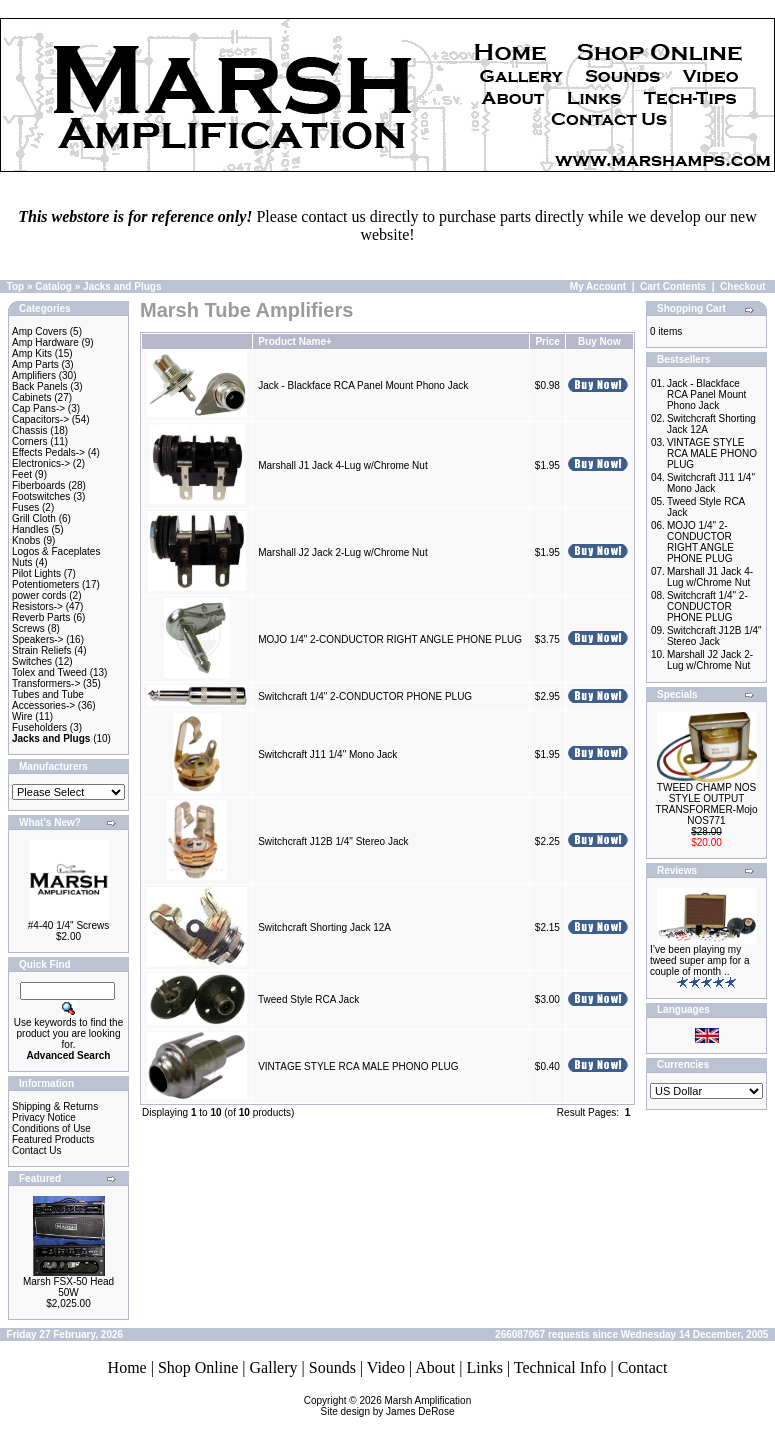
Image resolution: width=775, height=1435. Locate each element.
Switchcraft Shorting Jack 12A (324, 927)
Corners (30, 441)
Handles (30, 529)
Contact (643, 1367)
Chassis (30, 430)
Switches (32, 661)
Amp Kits (32, 353)
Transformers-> (46, 683)
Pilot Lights (36, 573)
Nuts (22, 562)
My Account (598, 286)
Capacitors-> (40, 419)
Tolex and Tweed (49, 672)
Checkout (743, 286)
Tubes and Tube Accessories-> (48, 700)
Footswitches (41, 496)
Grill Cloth (34, 518)
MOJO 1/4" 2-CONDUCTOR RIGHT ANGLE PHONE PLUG (390, 639)
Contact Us (36, 1150)
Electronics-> (41, 463)
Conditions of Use (51, 1128)
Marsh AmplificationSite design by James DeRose (396, 1406)
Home (127, 1367)
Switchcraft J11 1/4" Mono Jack (327, 754)
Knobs (26, 540)
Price (547, 341)
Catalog (53, 286)
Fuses (25, 507)
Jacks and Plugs (122, 286)
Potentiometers (45, 584)
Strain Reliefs (41, 650)
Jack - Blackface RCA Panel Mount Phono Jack (363, 385)
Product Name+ (295, 341)
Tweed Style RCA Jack (308, 999)
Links (484, 1367)
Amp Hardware (45, 342)
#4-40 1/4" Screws (68, 925)
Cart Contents (673, 286)
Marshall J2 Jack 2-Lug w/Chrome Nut (343, 552)
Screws (28, 628)
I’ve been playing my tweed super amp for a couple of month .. (700, 960)
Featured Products (53, 1139)
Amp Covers (39, 331)
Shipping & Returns (55, 1106)
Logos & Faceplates (56, 551)
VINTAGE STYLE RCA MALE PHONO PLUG (358, 1066)
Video (386, 1367)
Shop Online (198, 1367)
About (435, 1367)
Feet (22, 474)
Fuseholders (39, 727)
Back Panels (40, 386)
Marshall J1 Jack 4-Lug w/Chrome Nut (343, 465)
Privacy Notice (44, 1117)
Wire (22, 716)
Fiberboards (38, 485)
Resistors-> (37, 606)
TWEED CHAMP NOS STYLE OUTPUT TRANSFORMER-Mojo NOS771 (706, 804)
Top (16, 286)
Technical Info (560, 1367)
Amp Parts (35, 364)
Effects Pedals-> (48, 452)
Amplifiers (34, 375)
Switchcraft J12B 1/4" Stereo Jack (333, 841)
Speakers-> (37, 639)
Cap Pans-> (38, 408)
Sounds (332, 1367)
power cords (39, 595)
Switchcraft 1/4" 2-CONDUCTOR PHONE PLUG (365, 696)
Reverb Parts (41, 617)
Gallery (274, 1367)
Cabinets (31, 397)
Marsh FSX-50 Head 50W (68, 1287)
